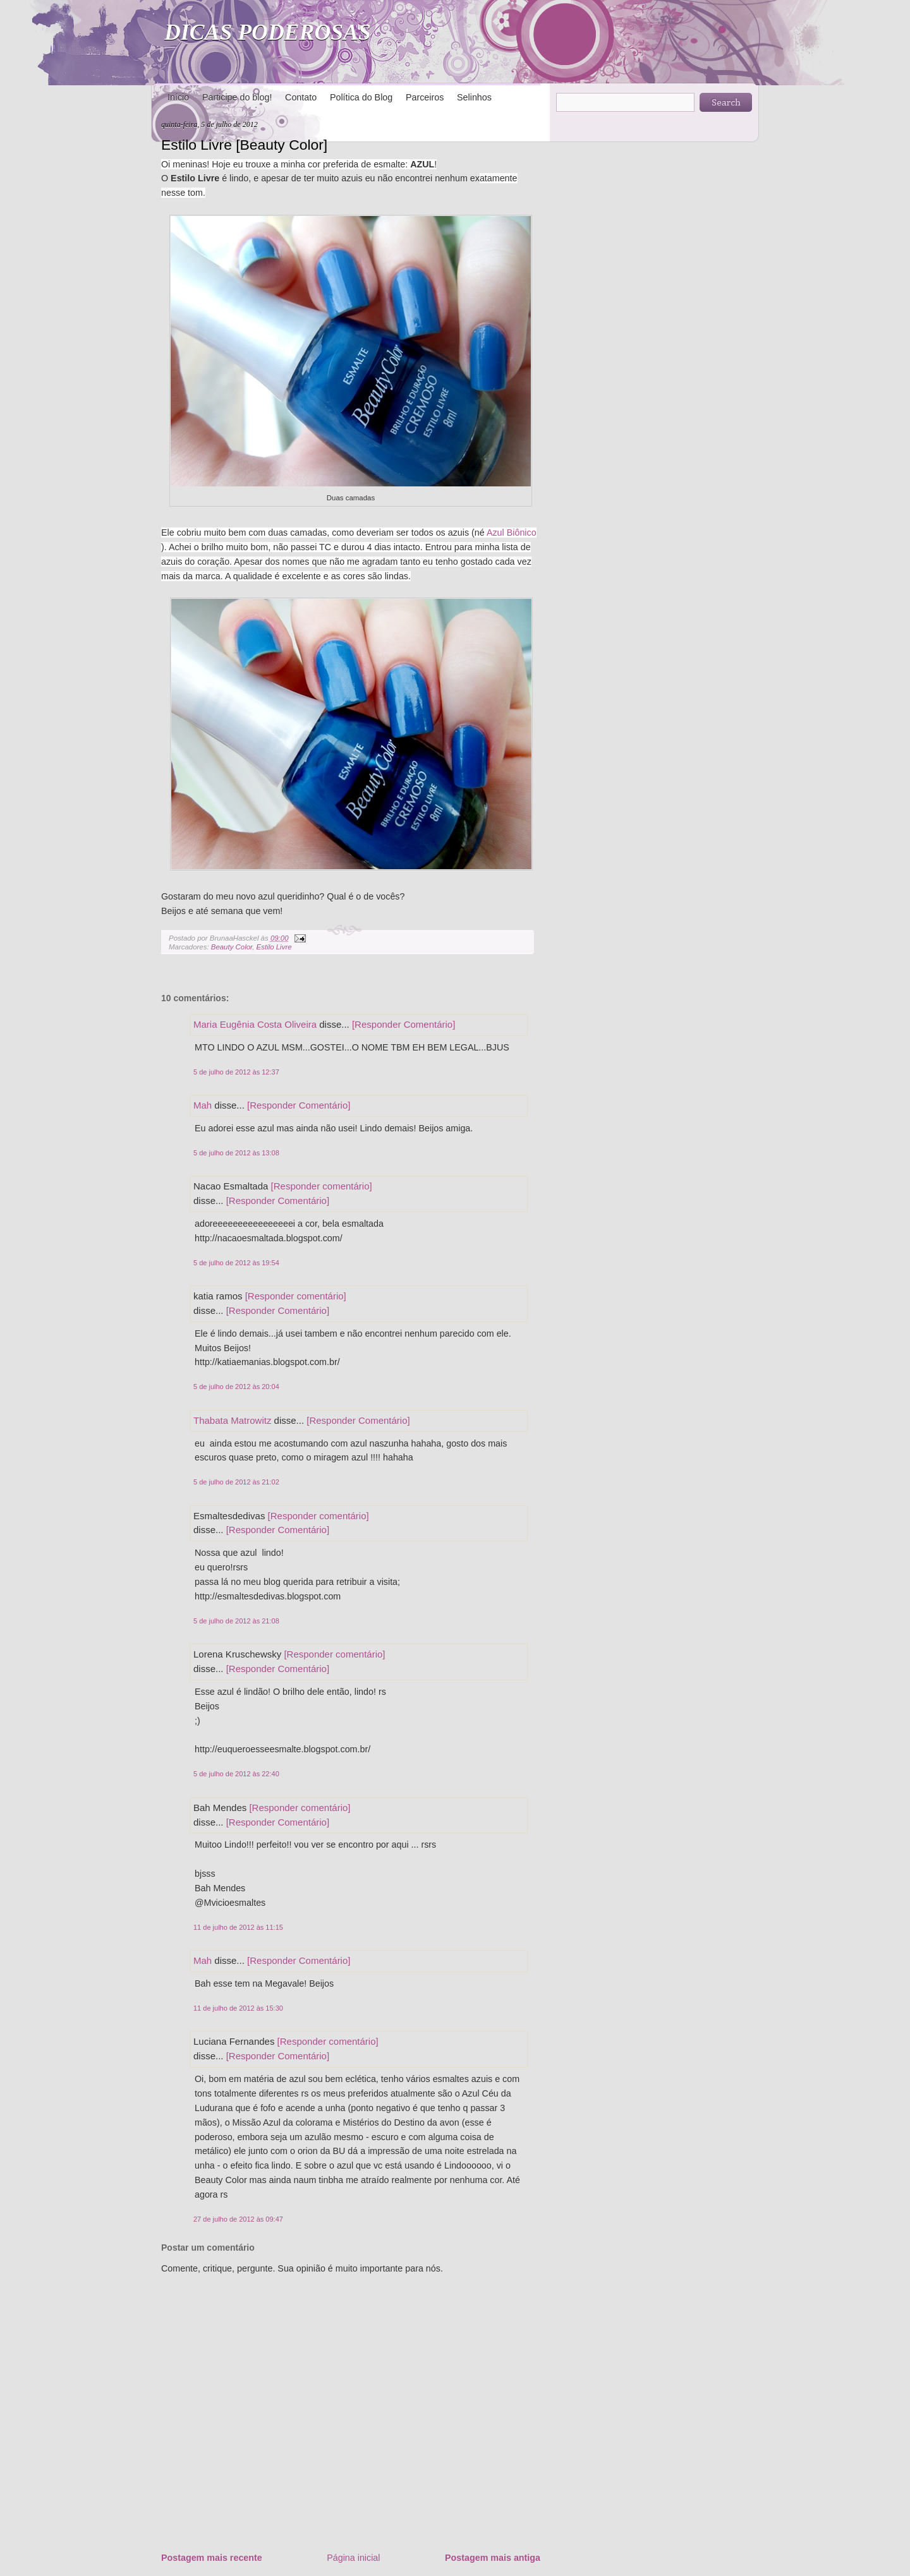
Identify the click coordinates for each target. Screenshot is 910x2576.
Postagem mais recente (211, 2558)
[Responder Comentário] (403, 1024)
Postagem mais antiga (492, 2558)
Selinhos (474, 97)
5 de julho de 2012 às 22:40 (236, 1774)
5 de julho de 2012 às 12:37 (236, 1072)
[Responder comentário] (321, 1186)
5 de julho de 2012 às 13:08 (236, 1153)
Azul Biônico (512, 532)
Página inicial (353, 2558)
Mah (202, 1105)
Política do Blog (361, 97)
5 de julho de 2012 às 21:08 (236, 1621)
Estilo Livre (274, 947)
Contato (301, 97)
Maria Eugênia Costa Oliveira (255, 1024)
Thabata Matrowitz (232, 1420)
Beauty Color (232, 947)
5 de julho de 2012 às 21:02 (236, 1482)
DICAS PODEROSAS (267, 32)
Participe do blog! (237, 97)
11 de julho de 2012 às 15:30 (238, 2008)
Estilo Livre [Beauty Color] (244, 144)
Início (178, 97)
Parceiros (425, 97)
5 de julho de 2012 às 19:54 (236, 1263)
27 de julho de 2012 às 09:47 (238, 2219)
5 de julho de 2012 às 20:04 (236, 1386)
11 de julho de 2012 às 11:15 (238, 1927)
